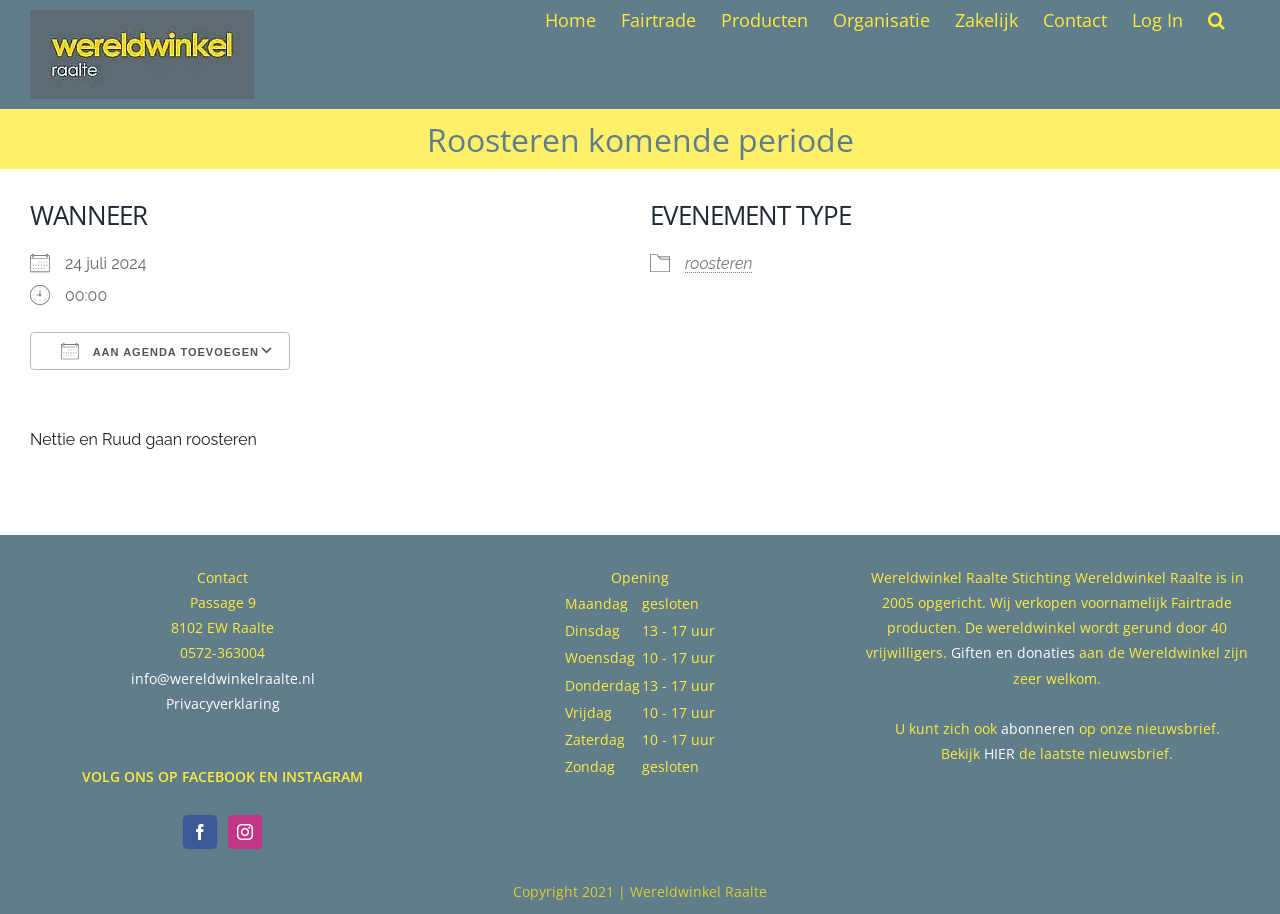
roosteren (718, 263)
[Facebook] (200, 832)
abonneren (1038, 728)
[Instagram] (245, 832)
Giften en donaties (1013, 652)
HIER (999, 753)
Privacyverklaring (223, 703)
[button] (1216, 20)
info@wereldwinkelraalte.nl (223, 678)
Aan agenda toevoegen (160, 351)
